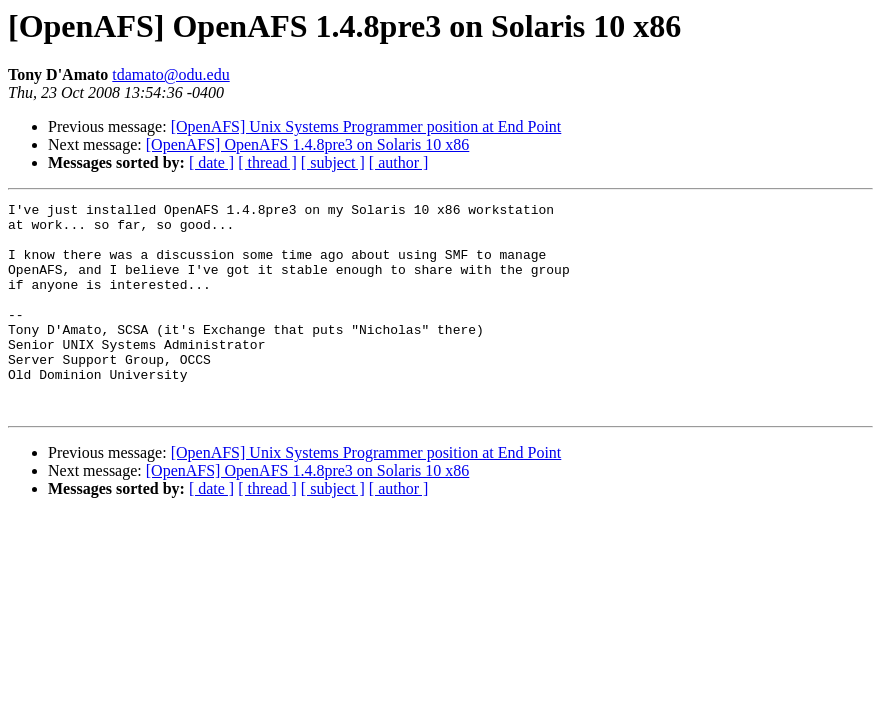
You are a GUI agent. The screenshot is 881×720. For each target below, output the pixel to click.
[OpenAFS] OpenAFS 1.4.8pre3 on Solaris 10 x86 (308, 144)
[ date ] (211, 162)
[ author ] (399, 162)
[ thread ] (267, 162)
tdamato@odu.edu (170, 74)
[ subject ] (333, 162)
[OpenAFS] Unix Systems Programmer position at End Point (366, 126)
